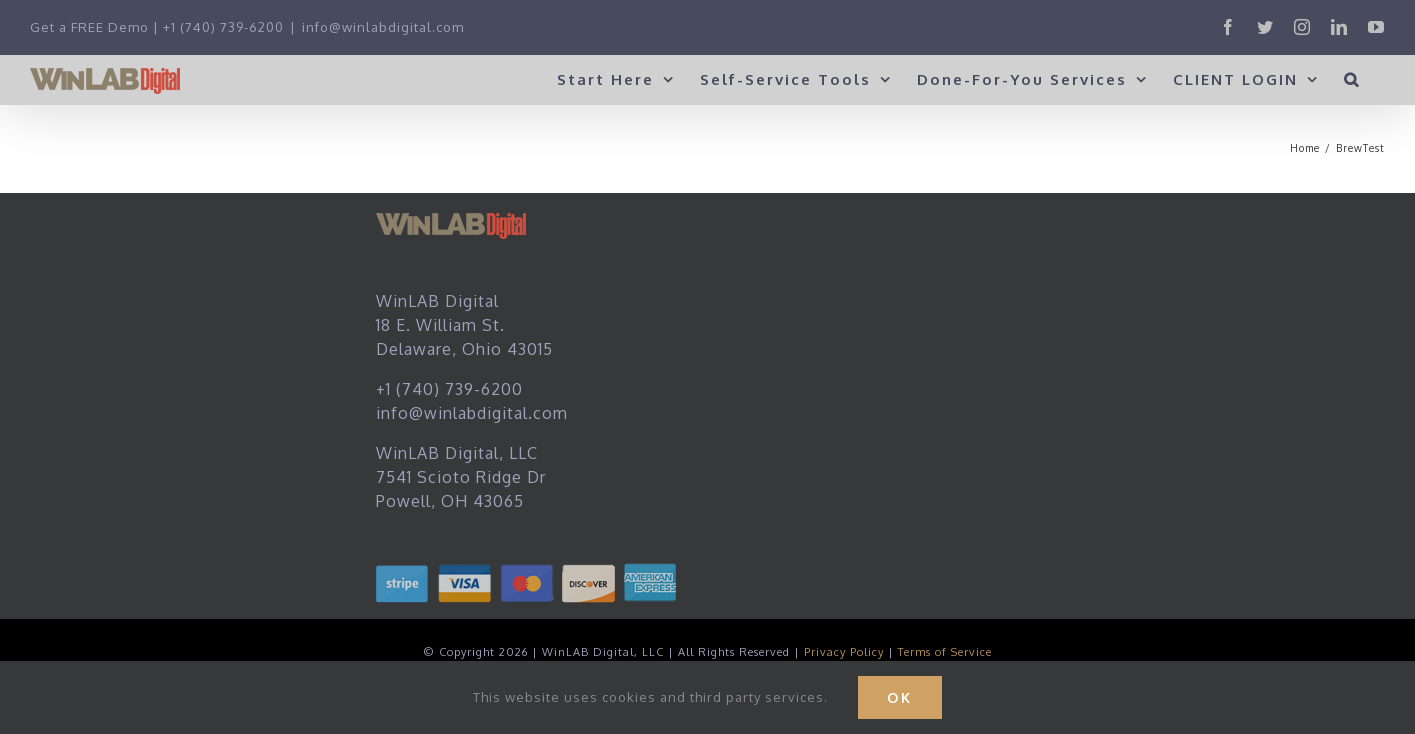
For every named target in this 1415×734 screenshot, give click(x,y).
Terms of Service (945, 652)
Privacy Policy (844, 652)
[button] (1352, 79)
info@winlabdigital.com (383, 27)
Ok (900, 697)
